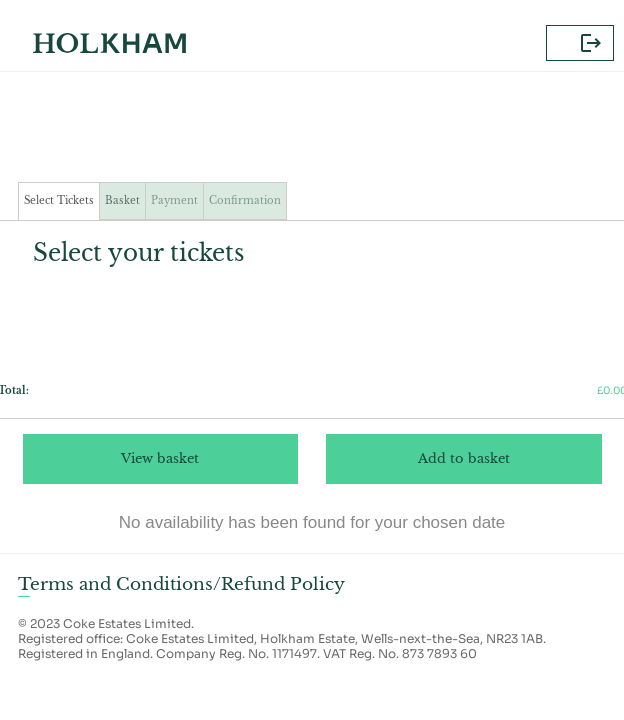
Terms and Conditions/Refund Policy (181, 584)
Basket (122, 200)
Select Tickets (59, 200)
